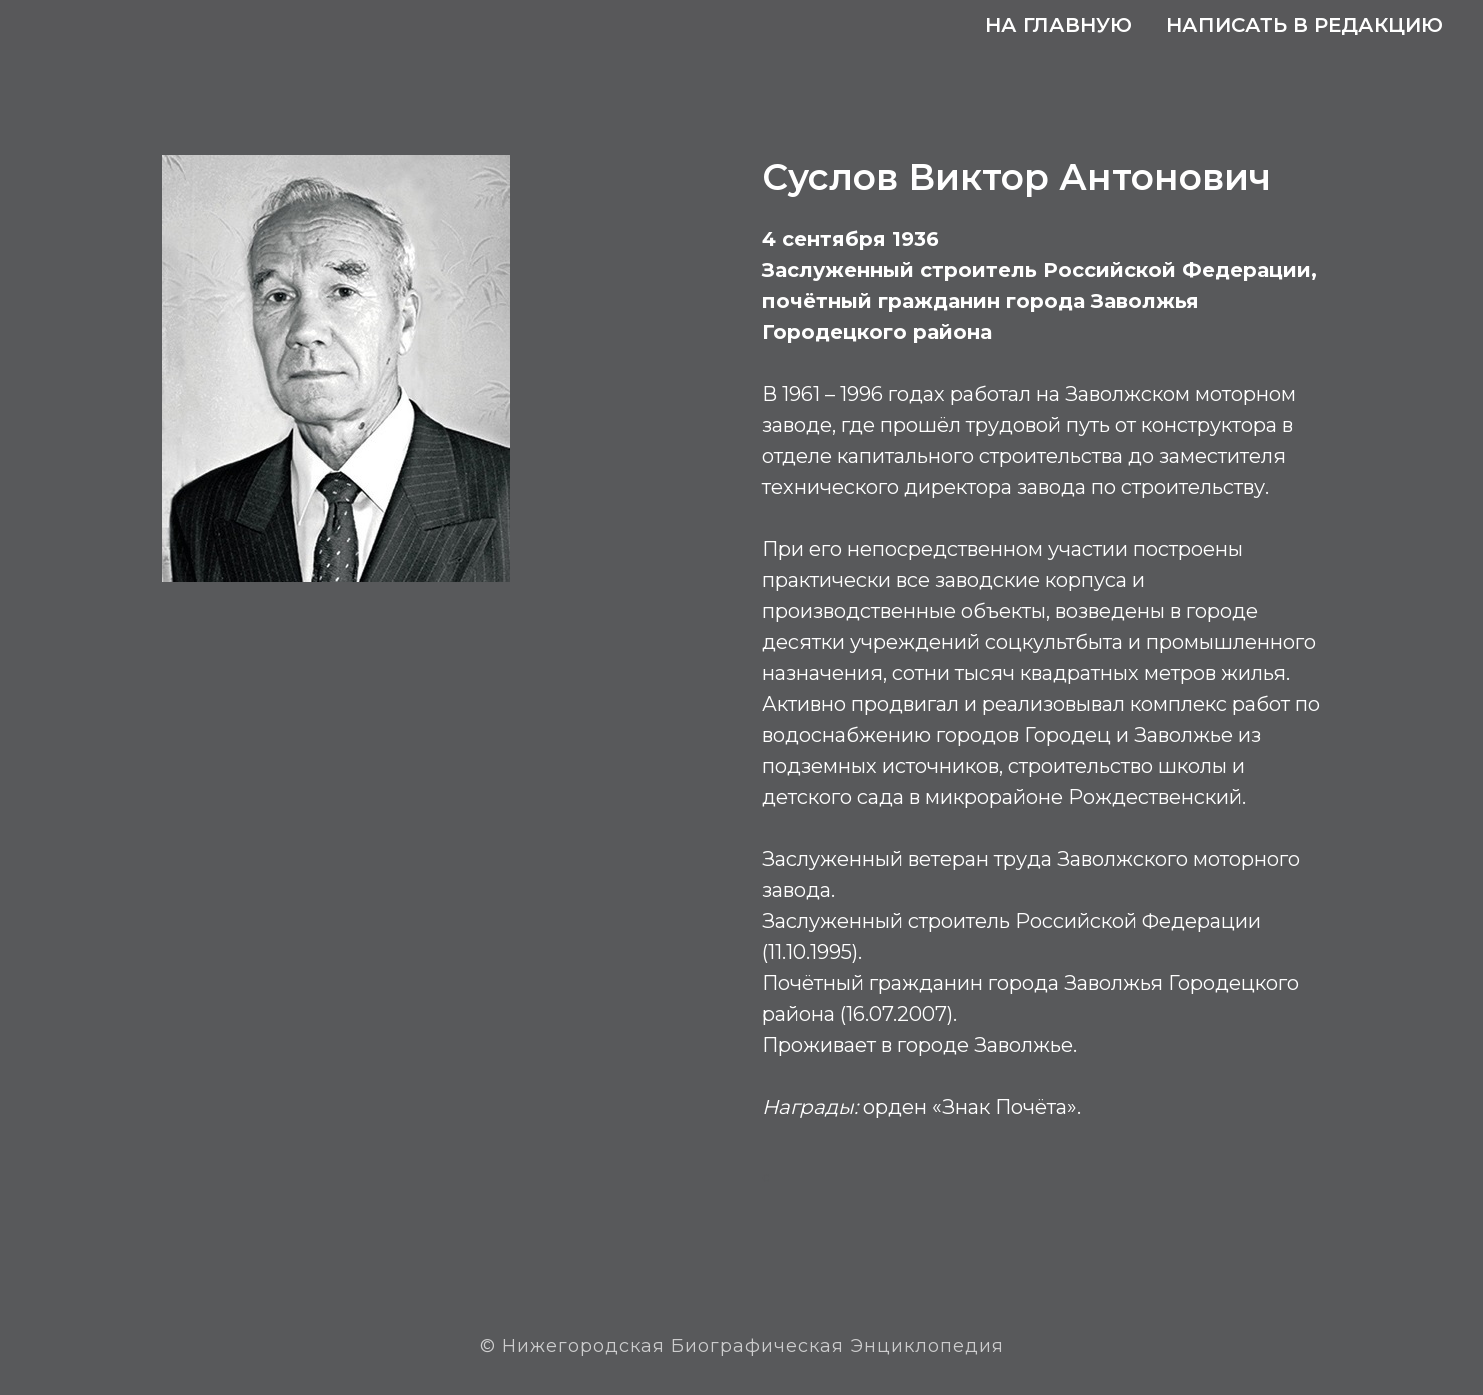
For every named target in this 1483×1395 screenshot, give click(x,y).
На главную (1058, 25)
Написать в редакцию (1304, 25)
